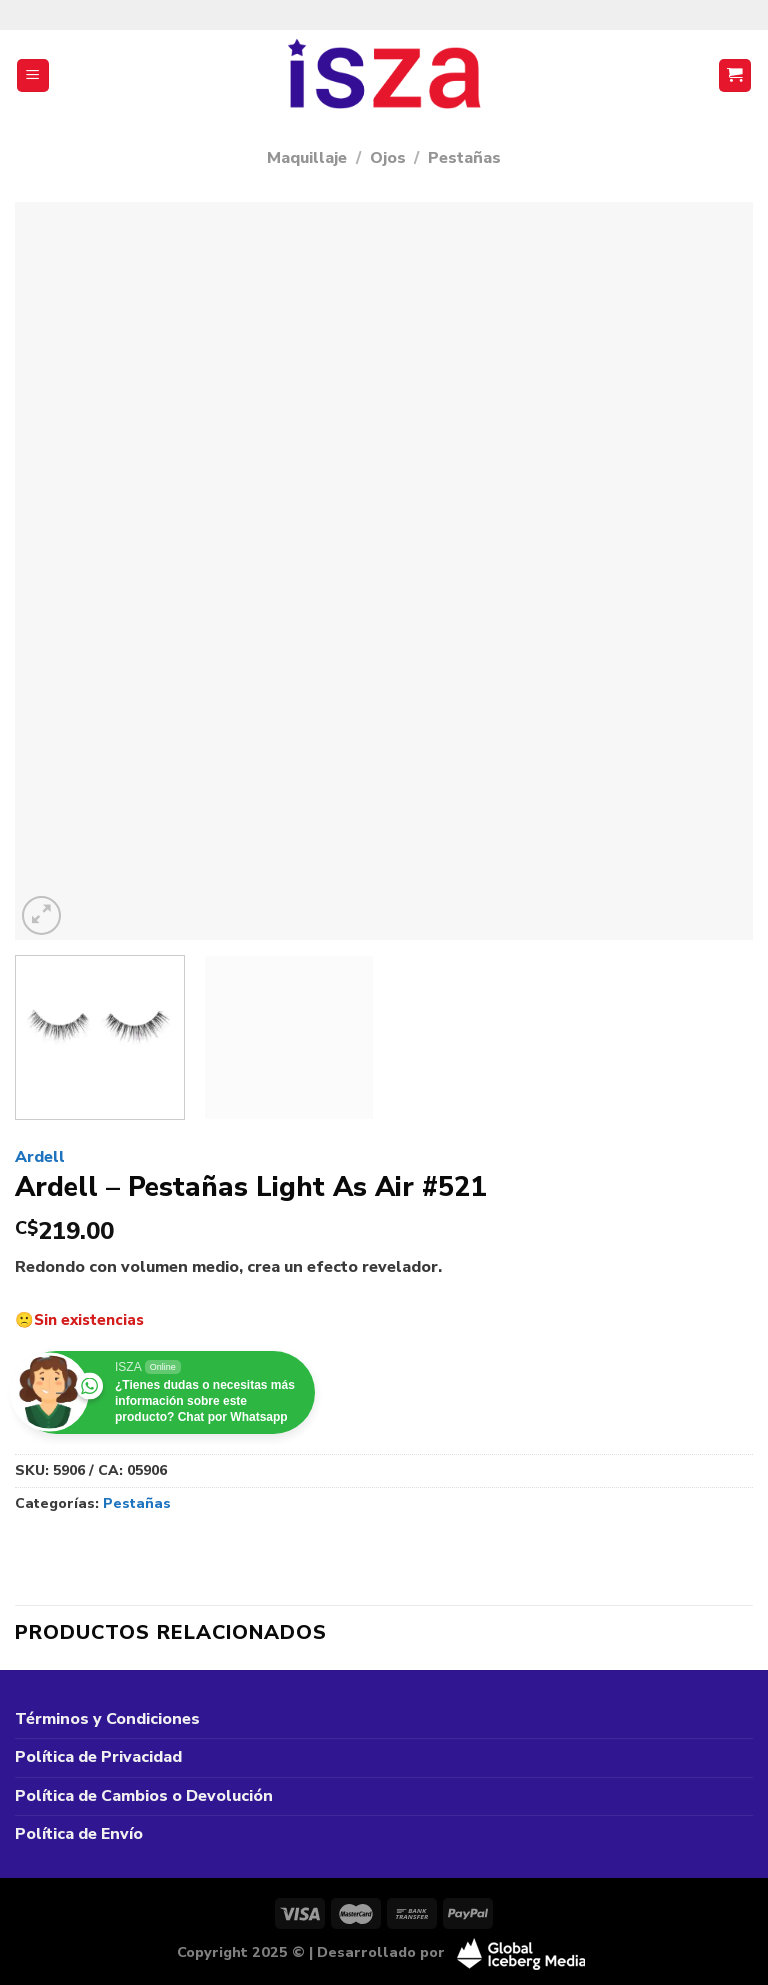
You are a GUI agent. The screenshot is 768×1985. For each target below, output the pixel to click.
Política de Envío (79, 1834)
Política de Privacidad (98, 1757)
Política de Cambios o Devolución (144, 1796)
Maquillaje (307, 158)
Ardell (40, 1157)
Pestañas (464, 158)
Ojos (388, 158)
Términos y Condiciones (107, 1719)
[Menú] (33, 75)
